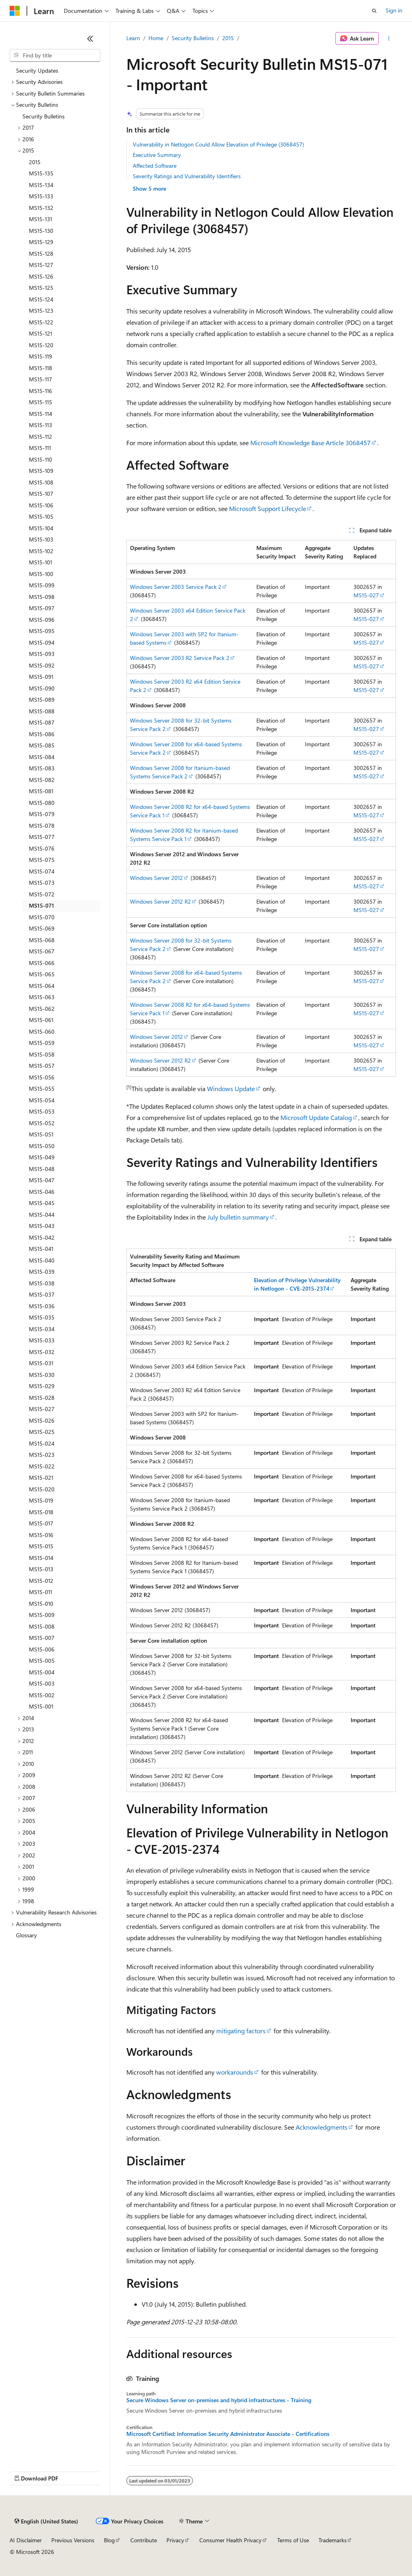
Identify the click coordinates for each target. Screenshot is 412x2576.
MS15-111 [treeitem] (40, 448)
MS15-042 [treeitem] (42, 1237)
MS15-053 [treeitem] (42, 1111)
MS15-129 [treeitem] (41, 242)
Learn (133, 38)
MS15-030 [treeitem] (42, 1375)
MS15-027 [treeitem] (42, 1409)
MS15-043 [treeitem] (42, 1226)
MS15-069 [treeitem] (42, 928)
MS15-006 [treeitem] (42, 1649)
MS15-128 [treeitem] (41, 253)
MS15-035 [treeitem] (42, 1317)
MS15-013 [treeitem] (41, 1569)
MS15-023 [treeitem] (42, 1454)
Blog (109, 2540)
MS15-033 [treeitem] (42, 1340)
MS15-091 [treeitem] (41, 676)
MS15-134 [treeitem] (41, 185)
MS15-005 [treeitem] (42, 1660)
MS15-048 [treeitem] (42, 1169)
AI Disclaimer (26, 2540)
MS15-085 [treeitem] (42, 745)
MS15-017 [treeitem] (41, 1523)
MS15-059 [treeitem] (42, 1043)
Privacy (175, 2540)
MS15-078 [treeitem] (42, 825)
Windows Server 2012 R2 (160, 901)
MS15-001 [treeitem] (41, 1706)
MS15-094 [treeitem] (42, 642)
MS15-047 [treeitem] (42, 1180)
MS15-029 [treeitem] (42, 1386)
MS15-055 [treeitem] (42, 1088)
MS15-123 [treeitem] (41, 310)
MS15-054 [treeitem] (42, 1100)
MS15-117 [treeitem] (40, 379)
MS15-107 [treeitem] (41, 493)
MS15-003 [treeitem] (42, 1683)
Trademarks (333, 2540)
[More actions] (389, 38)
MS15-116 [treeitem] (40, 391)
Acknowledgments (321, 2127)
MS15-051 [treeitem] (41, 1134)
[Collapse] (90, 38)
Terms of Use (293, 2540)
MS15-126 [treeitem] (41, 276)
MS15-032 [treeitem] (42, 1352)
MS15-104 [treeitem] (41, 528)
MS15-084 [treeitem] (42, 757)
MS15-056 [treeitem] (42, 1077)
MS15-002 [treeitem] (42, 1695)
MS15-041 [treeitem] (41, 1248)
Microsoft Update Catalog (316, 1117)
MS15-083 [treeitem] (42, 768)
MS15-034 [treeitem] (42, 1329)
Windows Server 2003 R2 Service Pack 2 (179, 658)
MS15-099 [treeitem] (42, 585)
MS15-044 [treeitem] (42, 1214)
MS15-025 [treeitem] (42, 1432)
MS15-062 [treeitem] (42, 1008)
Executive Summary (157, 155)
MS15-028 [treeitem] (42, 1397)
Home (155, 38)
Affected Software (155, 165)
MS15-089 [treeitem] (42, 699)
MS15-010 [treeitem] (41, 1603)
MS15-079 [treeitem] (42, 814)
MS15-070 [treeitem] (42, 917)
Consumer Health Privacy (230, 2540)
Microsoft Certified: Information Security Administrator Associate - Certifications (227, 2434)
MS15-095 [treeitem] (42, 631)
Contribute (143, 2540)
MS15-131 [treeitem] (40, 219)
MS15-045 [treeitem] (42, 1203)
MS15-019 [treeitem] (41, 1500)
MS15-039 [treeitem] (42, 1271)
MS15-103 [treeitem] (41, 539)
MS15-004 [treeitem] (42, 1672)
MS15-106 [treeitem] (41, 505)
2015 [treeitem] (35, 162)
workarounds (234, 2072)
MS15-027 (366, 595)
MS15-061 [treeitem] (41, 1020)
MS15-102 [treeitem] (41, 551)
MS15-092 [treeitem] (42, 665)
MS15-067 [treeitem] (42, 951)
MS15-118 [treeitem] (40, 368)
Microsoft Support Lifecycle (267, 508)
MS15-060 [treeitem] (42, 1031)
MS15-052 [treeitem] (42, 1123)
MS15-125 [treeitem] (41, 287)
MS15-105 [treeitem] (41, 516)
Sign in (394, 10)
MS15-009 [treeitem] (42, 1615)
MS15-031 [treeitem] (41, 1363)
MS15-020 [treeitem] (42, 1489)
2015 (228, 38)
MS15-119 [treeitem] (40, 356)
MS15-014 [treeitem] (41, 1558)
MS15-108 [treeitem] (41, 482)
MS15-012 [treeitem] (41, 1580)
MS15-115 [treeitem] (40, 402)
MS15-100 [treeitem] (41, 574)
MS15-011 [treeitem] (40, 1592)
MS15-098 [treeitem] (42, 597)
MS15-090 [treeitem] (42, 688)
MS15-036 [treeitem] (42, 1306)
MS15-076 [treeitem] (42, 848)
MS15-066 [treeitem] (42, 963)
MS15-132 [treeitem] (41, 208)
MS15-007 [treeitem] (42, 1637)
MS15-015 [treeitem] (41, 1546)
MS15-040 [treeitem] (42, 1260)
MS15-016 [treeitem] (41, 1535)
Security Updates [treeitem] (37, 70)
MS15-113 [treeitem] (40, 425)
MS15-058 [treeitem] (42, 1054)
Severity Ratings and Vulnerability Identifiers (187, 176)
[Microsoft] (15, 11)
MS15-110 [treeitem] (40, 459)
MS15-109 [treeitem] (41, 470)
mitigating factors (241, 2030)
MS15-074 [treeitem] (42, 871)
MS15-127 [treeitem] (41, 265)
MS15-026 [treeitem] (42, 1420)
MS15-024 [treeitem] (42, 1443)
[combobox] (55, 55)
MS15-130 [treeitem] (41, 230)
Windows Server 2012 (156, 878)
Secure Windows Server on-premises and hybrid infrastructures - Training (218, 2400)
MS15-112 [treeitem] (40, 436)
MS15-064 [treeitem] (42, 986)
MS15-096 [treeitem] (42, 619)
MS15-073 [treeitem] (42, 882)
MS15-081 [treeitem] (41, 791)
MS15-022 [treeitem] (42, 1466)
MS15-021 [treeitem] (41, 1477)
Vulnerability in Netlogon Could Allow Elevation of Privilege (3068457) (218, 144)
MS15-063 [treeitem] (42, 997)
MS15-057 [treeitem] (42, 1065)
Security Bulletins (193, 38)
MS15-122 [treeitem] (41, 322)
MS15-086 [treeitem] (42, 734)
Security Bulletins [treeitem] (43, 116)
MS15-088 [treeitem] (42, 711)
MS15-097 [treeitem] (42, 608)
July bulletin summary (238, 1217)
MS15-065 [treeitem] (42, 974)
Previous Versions (72, 2540)
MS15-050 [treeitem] (42, 1146)
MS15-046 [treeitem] (42, 1191)
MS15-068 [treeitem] (42, 940)
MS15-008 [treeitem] (42, 1626)
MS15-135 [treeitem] (41, 173)
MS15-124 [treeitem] (41, 299)
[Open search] (374, 11)
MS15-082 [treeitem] (42, 780)
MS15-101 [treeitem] (40, 562)
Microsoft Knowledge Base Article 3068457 (310, 442)
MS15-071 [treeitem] (41, 905)
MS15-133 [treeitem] (41, 196)
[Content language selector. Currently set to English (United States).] (46, 2521)
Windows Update (231, 1088)
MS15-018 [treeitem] (41, 1512)
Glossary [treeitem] (26, 1935)
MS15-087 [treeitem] (42, 722)
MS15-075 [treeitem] (42, 859)
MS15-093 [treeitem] (42, 654)
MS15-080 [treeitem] (42, 802)
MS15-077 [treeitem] (42, 837)
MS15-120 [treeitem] (41, 345)
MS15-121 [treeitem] (40, 333)
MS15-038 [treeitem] (42, 1283)
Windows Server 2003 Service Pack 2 (175, 587)
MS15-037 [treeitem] (42, 1294)
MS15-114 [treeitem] (40, 413)
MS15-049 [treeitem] (42, 1157)
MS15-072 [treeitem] (42, 894)
